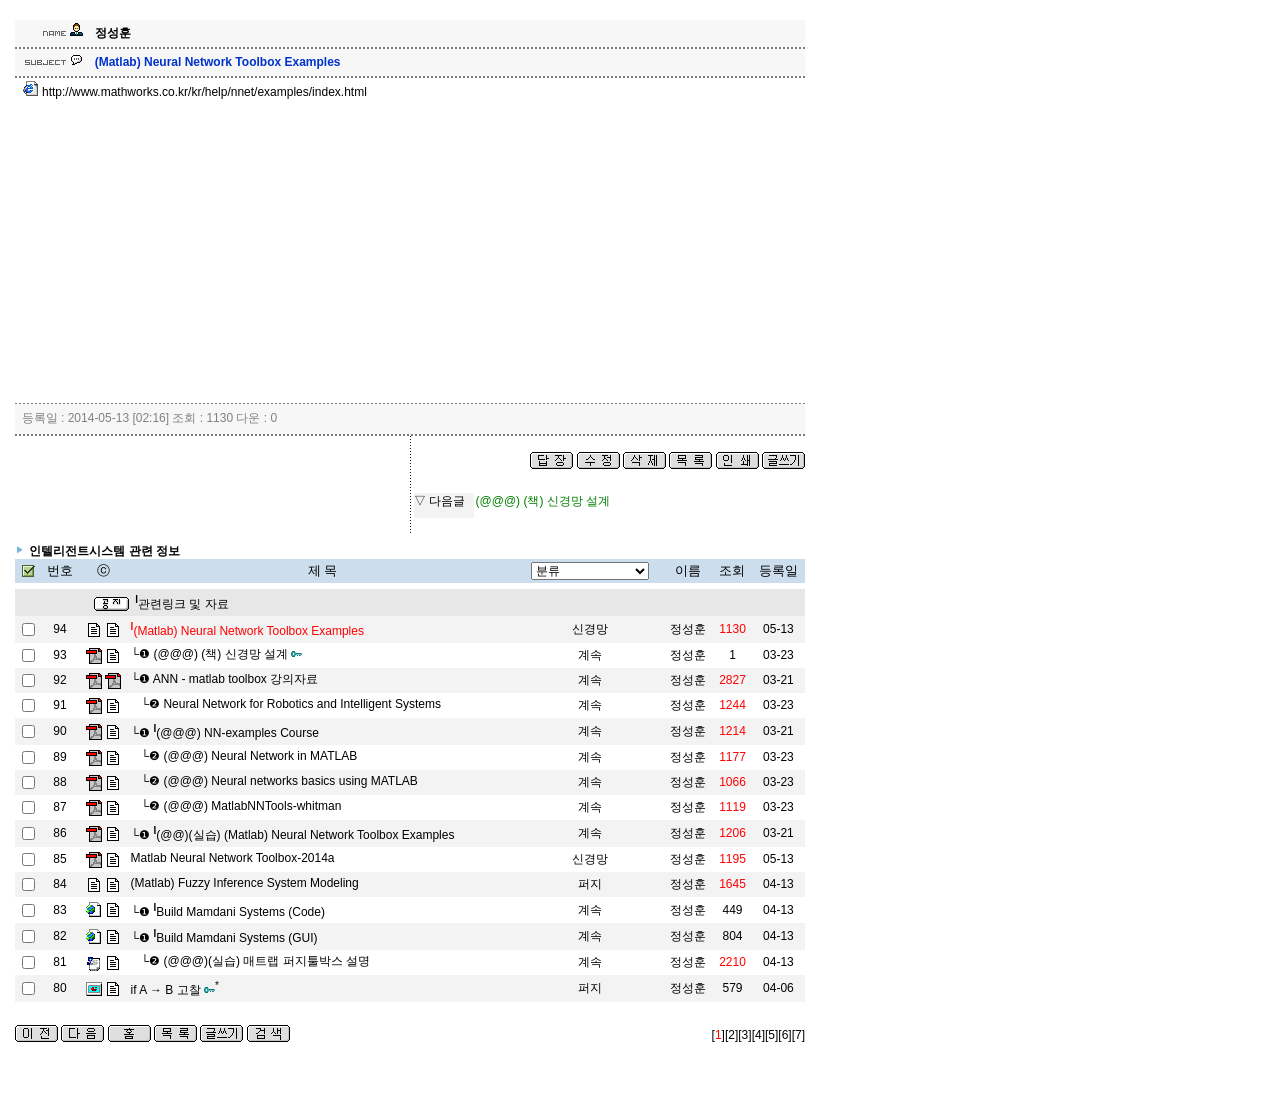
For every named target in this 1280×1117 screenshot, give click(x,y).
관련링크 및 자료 (181, 604)
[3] (744, 1035)
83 (59, 910)
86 (59, 833)
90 (59, 731)
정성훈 (688, 629)
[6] (784, 1035)
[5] (771, 1035)
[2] (731, 1035)
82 (59, 936)
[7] (798, 1035)
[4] (758, 1035)
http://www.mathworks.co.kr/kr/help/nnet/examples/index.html (195, 92)
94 (59, 629)
